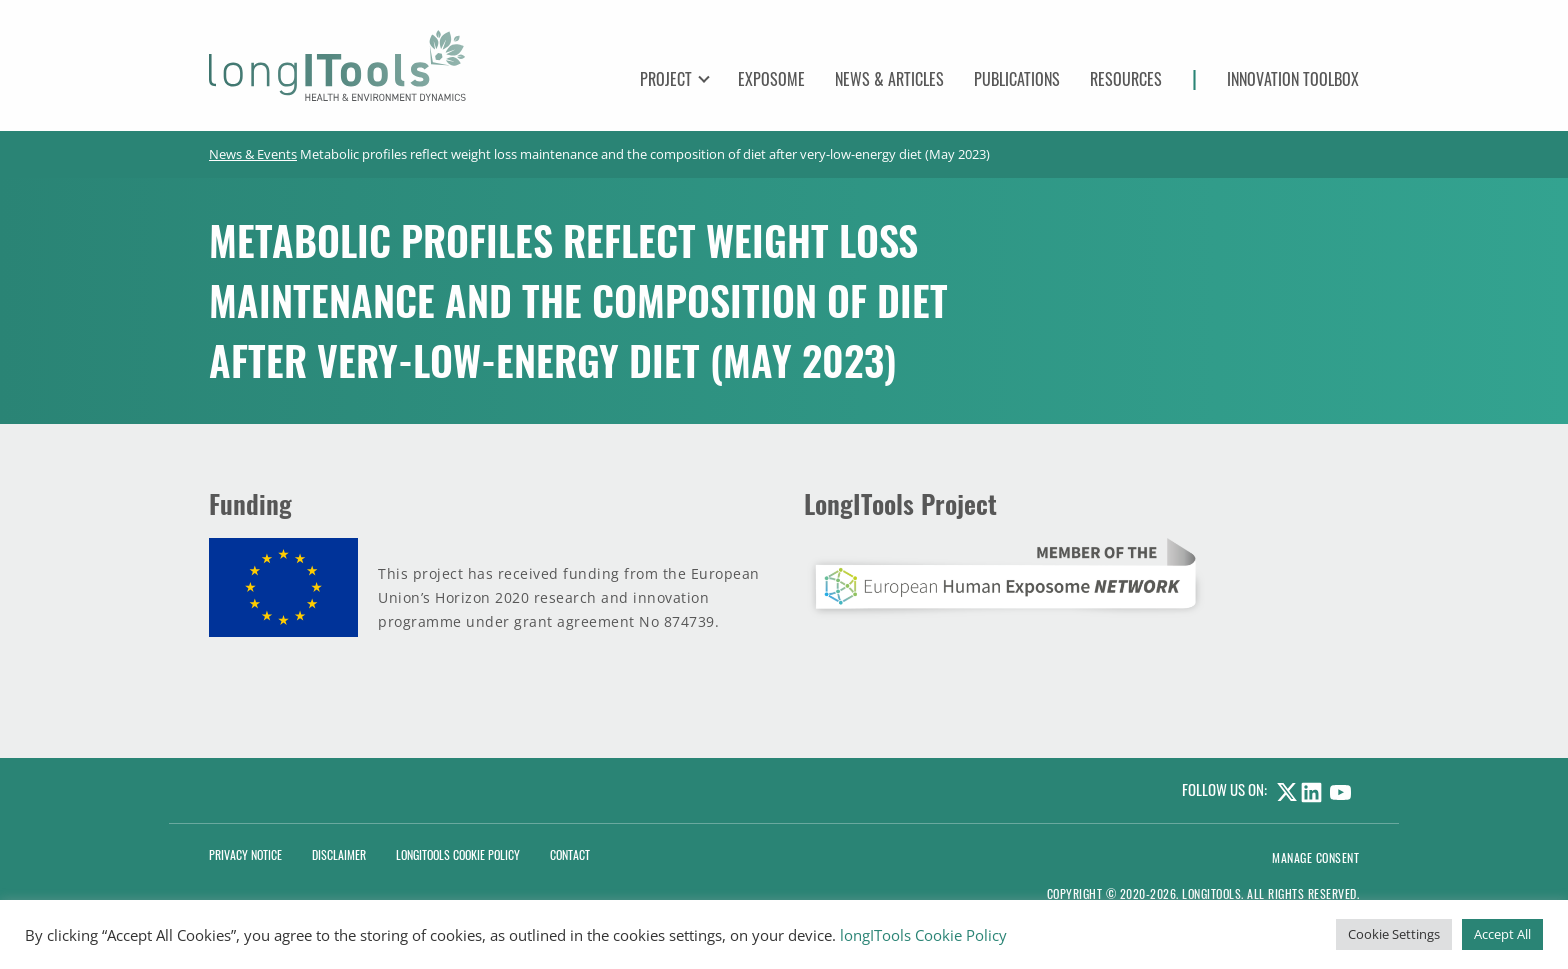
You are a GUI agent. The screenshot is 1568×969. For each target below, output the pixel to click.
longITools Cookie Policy (923, 935)
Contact (570, 854)
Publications (1017, 79)
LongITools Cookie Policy (458, 854)
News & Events (253, 154)
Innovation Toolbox (1293, 79)
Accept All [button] (1502, 934)
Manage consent (1315, 857)
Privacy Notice (245, 854)
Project (666, 79)
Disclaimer (339, 854)
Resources (1126, 79)
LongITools (1211, 893)
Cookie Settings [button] (1394, 934)
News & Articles (889, 79)
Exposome (771, 79)
